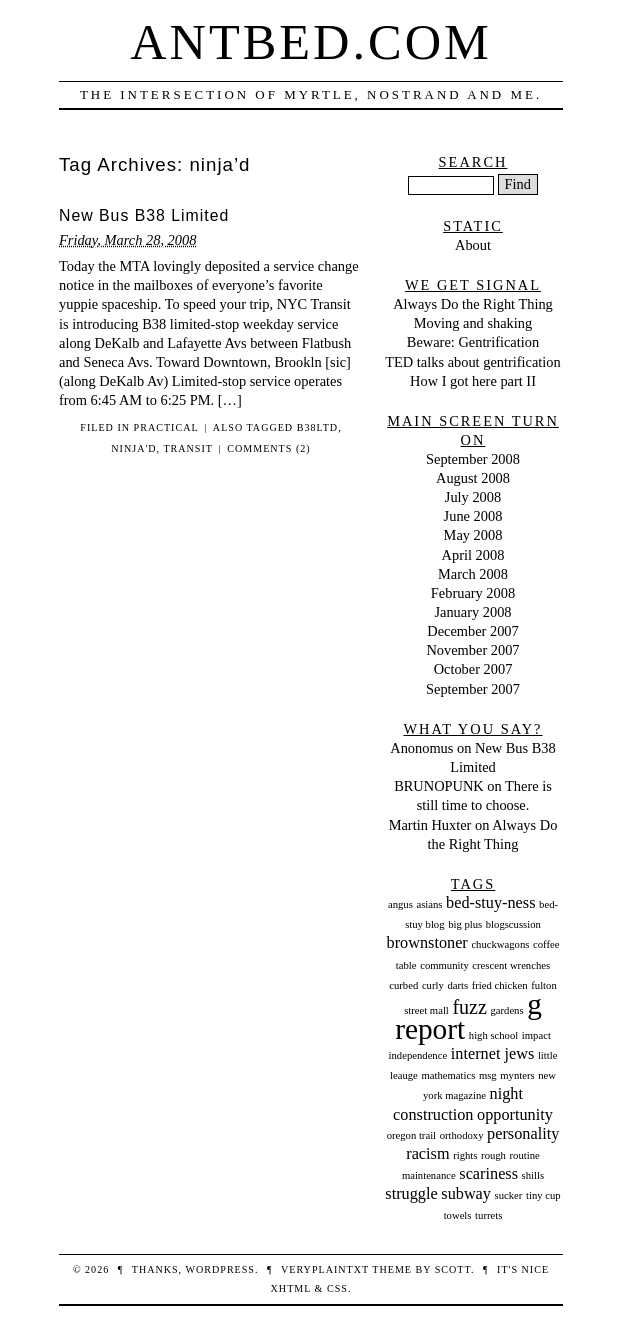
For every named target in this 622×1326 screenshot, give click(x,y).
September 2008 (473, 459)
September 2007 (473, 689)
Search (473, 162)
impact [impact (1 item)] (536, 1035)
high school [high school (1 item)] (493, 1035)
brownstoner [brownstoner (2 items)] (427, 943)
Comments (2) (268, 448)
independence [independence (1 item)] (418, 1055)
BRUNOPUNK (439, 786)
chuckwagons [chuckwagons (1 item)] (500, 944)
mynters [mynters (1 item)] (517, 1075)
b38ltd (317, 427)
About (473, 245)
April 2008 (473, 555)
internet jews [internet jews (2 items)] (492, 1054)
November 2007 (472, 650)
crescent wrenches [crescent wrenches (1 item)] (511, 965)
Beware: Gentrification (473, 342)
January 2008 (472, 612)
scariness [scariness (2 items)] (488, 1174)
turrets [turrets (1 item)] (488, 1215)
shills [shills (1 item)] (533, 1175)
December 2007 (473, 631)
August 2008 (473, 478)
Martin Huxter (430, 825)
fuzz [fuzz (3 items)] (469, 1007)
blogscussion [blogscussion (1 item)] (513, 924)
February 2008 (473, 593)
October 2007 (473, 669)
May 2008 (473, 535)
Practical (166, 427)
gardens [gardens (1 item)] (506, 1010)
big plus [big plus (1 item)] (465, 924)
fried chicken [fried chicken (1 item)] (500, 985)
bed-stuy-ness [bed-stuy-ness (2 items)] (490, 903)
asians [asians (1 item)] (429, 904)
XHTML (291, 1288)
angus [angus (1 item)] (400, 904)
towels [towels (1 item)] (458, 1215)
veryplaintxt (325, 1269)
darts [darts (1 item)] (457, 985)
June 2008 (473, 516)
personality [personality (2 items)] (523, 1134)
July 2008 (473, 497)
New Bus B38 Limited (144, 215)
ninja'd (133, 448)
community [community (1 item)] (444, 965)
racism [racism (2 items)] (427, 1154)
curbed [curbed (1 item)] (403, 985)
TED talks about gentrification (472, 362)
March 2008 (473, 574)
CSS (337, 1288)
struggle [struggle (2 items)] (411, 1194)
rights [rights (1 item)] (465, 1155)
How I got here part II (473, 381)
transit (188, 448)
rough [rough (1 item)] (493, 1155)
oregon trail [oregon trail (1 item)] (411, 1135)
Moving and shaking (473, 323)
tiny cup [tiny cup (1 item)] (543, 1195)
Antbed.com (311, 42)
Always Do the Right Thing (473, 304)
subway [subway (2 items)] (466, 1194)
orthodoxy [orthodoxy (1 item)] (462, 1135)
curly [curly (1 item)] (433, 985)
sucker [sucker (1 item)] (509, 1195)
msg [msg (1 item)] (488, 1075)
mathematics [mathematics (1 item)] (448, 1075)
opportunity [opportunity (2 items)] (515, 1115)
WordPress (219, 1269)
